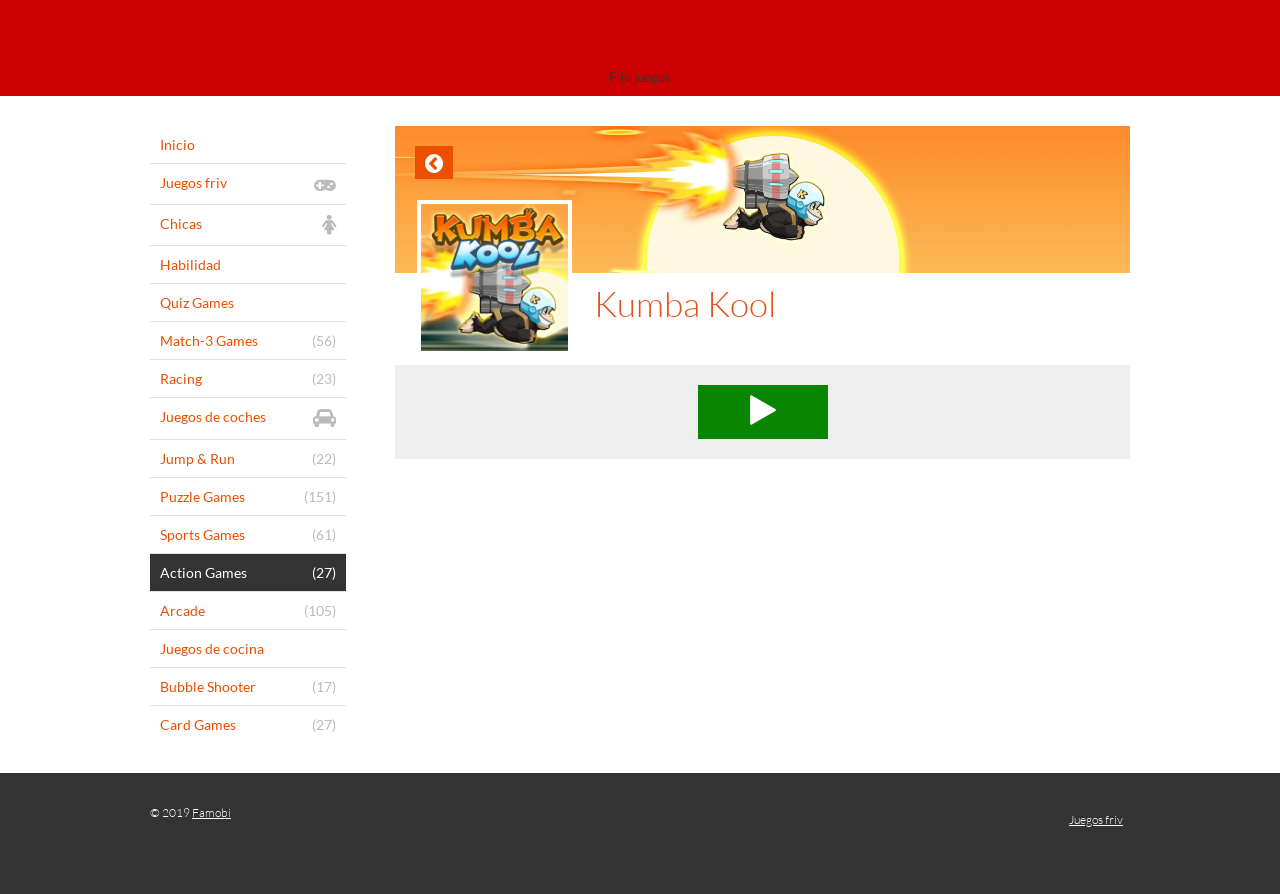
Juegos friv (1096, 819)
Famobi (211, 812)
